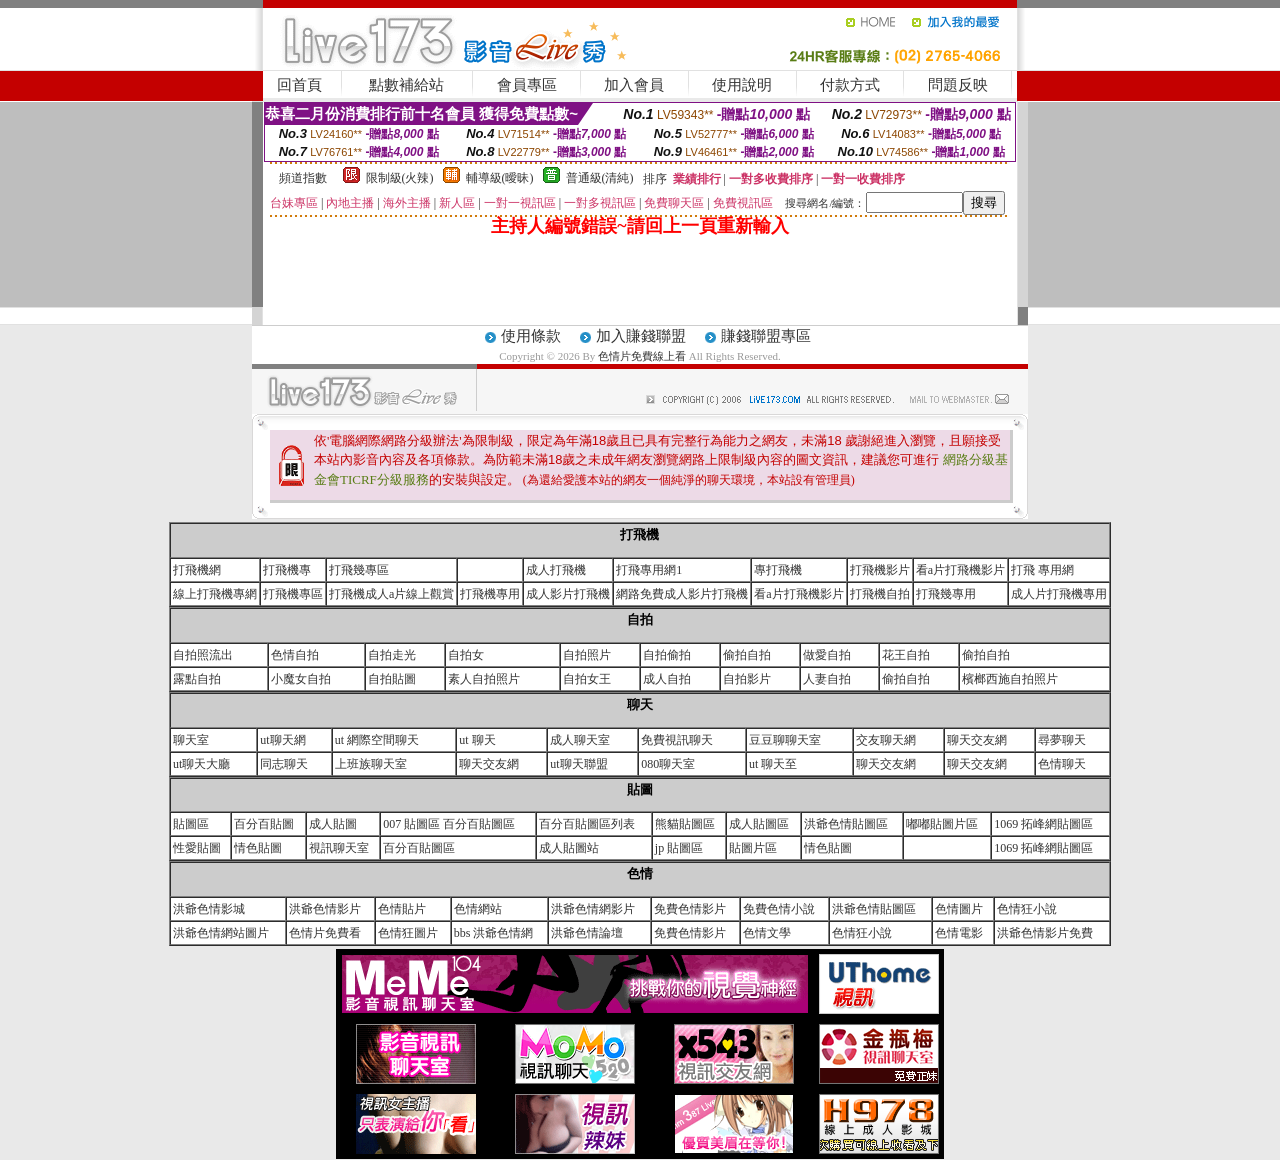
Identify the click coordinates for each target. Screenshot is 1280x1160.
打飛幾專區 (359, 570)
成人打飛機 (556, 570)
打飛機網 (197, 570)
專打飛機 (778, 570)
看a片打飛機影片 (960, 570)
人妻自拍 (827, 679)
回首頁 (299, 85)
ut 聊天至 (773, 764)
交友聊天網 (886, 740)
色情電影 (959, 933)
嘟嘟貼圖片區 (942, 824)
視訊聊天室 (339, 848)
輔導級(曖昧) (500, 178)
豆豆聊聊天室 (785, 740)
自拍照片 (587, 655)
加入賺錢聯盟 (641, 336)
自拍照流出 (203, 655)
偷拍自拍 (747, 655)
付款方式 (850, 85)
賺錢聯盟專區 (766, 336)
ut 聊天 (477, 740)
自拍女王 (587, 679)
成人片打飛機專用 (1059, 594)
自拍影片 (747, 679)
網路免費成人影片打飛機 (682, 594)
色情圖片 (959, 909)
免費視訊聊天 (677, 740)
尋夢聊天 (1062, 740)
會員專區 (527, 85)
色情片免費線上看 (643, 356)
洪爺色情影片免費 (1045, 933)
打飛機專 (287, 570)
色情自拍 (295, 655)
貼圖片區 (753, 848)
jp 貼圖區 (679, 848)
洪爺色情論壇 (587, 933)
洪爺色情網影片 (593, 909)
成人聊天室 (580, 740)
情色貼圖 (258, 848)
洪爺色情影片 (325, 909)
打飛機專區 (293, 594)
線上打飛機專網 (215, 594)
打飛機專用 (490, 594)
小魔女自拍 (301, 679)
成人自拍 (667, 679)
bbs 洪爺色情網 (494, 933)
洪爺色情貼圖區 (846, 824)
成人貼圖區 (759, 824)
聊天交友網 (977, 740)
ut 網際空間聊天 (377, 740)
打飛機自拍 (880, 594)
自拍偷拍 (667, 655)
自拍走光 (392, 655)
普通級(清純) (600, 178)
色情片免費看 (325, 933)
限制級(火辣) (400, 178)
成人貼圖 (333, 824)
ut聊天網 (282, 740)
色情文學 (767, 933)
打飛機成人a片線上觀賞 (391, 594)
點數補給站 (406, 85)
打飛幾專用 (946, 594)
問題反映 (958, 85)
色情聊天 (1062, 764)
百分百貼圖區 (419, 848)
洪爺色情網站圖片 (221, 933)
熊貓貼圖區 (685, 824)
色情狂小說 (1027, 909)
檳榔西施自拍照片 (1010, 679)
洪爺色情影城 (209, 909)
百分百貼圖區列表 (587, 824)
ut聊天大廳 (201, 764)
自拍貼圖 (392, 679)
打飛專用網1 (649, 570)
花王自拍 (906, 655)
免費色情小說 (779, 909)
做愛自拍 (827, 655)
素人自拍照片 (484, 679)
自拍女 (466, 655)
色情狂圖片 (408, 933)
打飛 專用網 (1042, 570)
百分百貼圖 (264, 824)
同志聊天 (284, 764)
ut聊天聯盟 (578, 764)
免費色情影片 (690, 909)
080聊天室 (668, 764)
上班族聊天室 (371, 764)
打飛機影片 (880, 570)
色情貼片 (402, 909)
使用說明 (742, 85)
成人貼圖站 (569, 848)
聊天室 (191, 740)
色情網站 (478, 909)
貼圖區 (191, 824)
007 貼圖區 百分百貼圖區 (449, 824)
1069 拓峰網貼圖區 (1043, 824)
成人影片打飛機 (568, 594)
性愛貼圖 (197, 848)
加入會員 (634, 85)
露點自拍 (197, 679)
